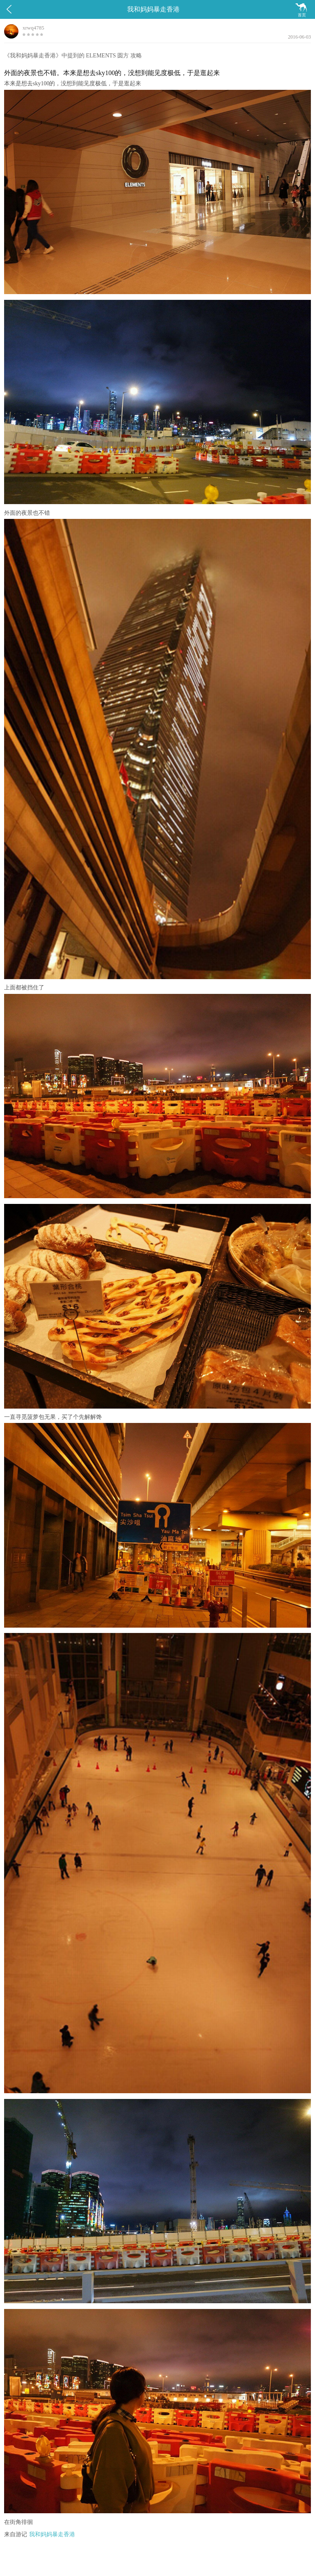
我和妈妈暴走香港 (52, 2534)
